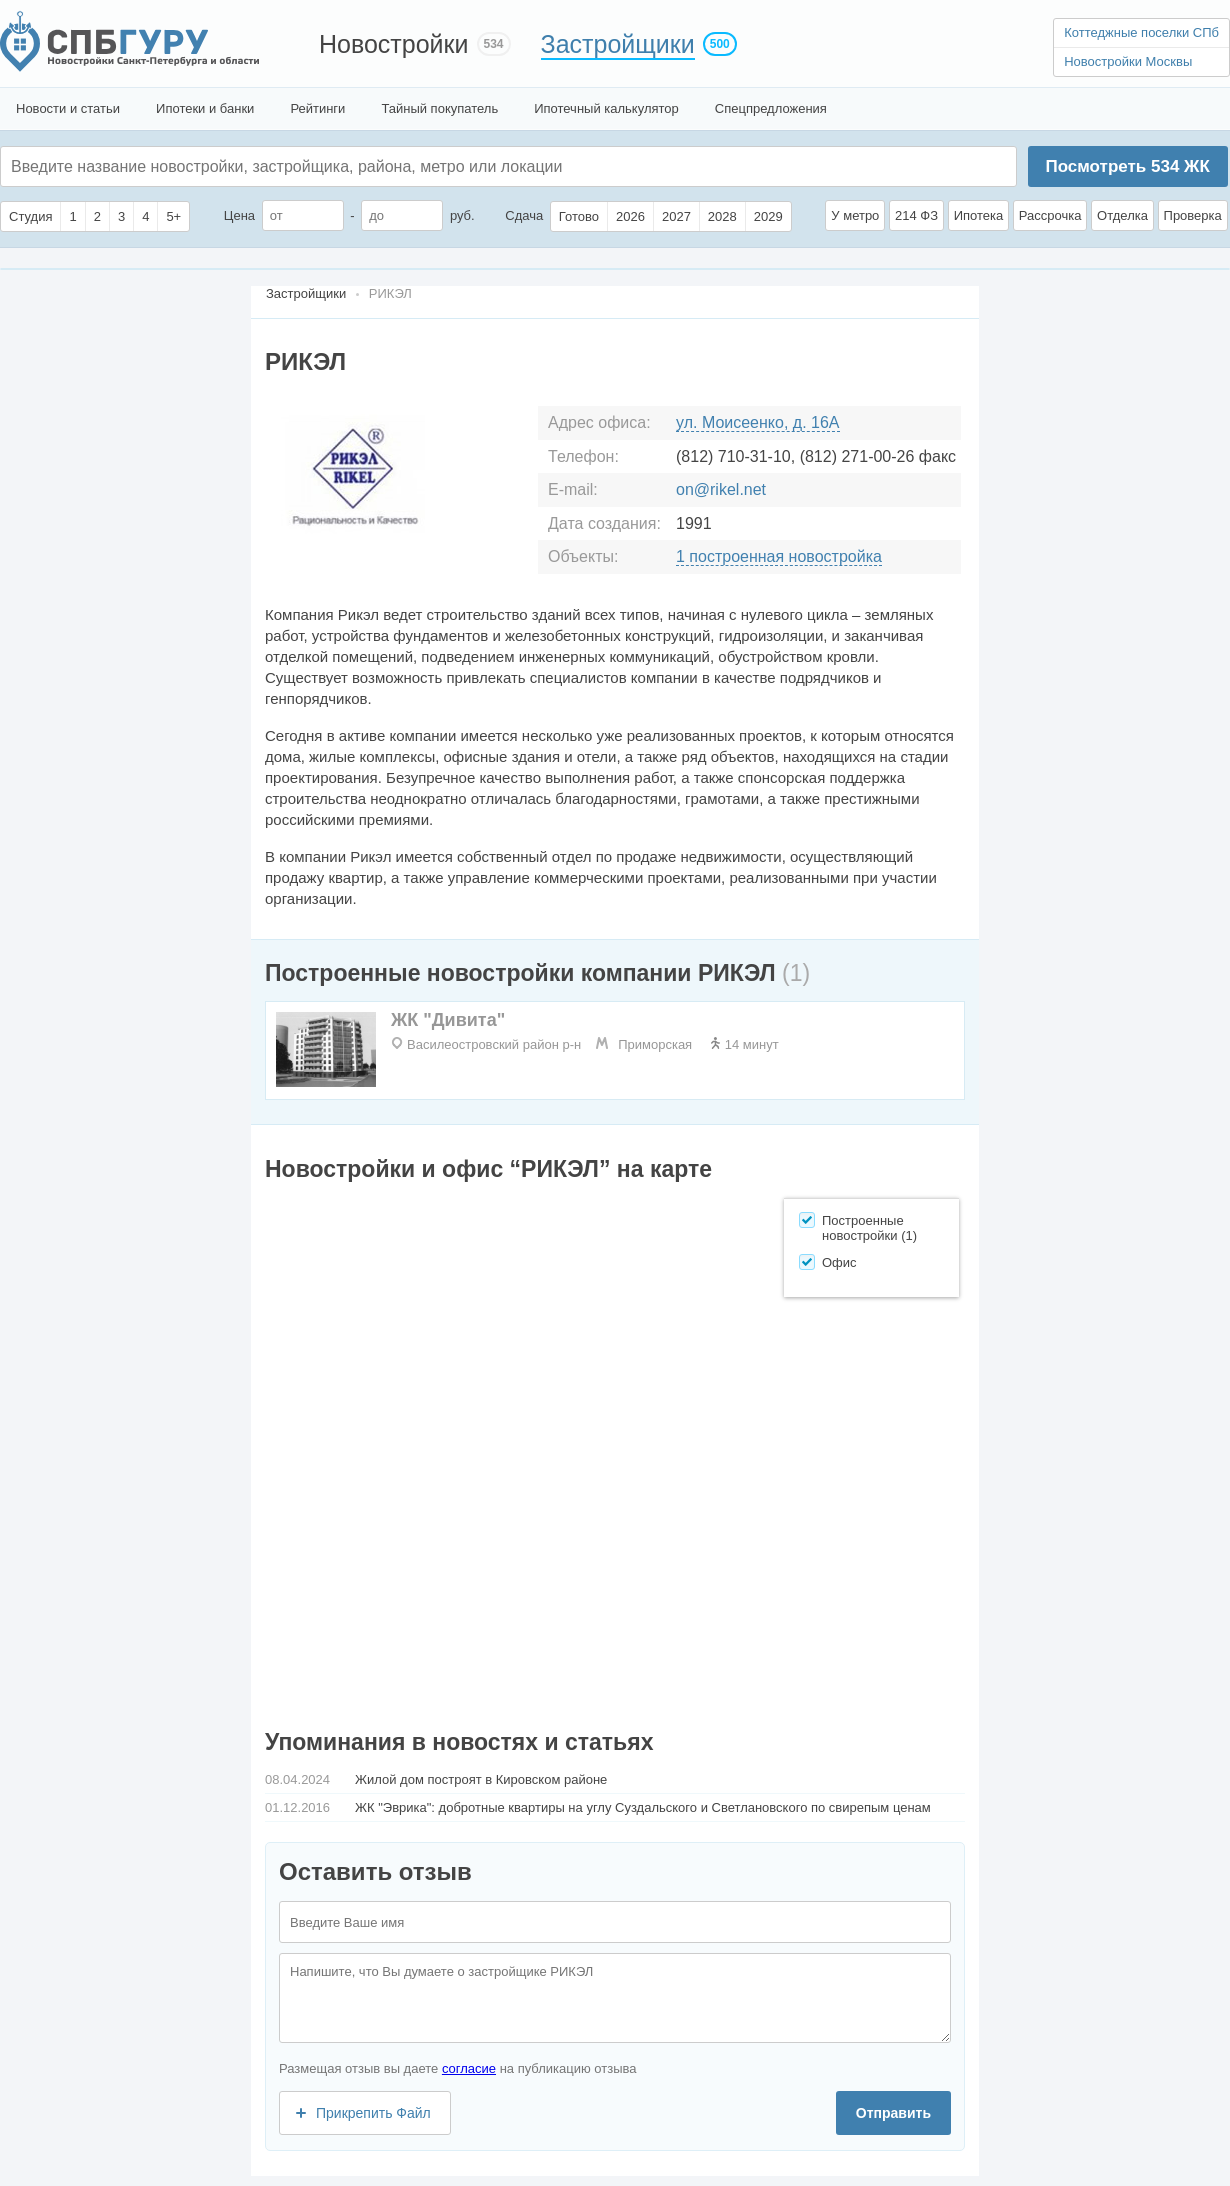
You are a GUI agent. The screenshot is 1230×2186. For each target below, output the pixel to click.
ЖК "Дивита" (448, 1020)
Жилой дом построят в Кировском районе (481, 1779)
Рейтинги (317, 108)
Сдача (524, 215)
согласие (469, 2068)
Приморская (655, 1044)
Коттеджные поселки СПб (1141, 32)
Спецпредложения (771, 108)
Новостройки (394, 44)
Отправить (893, 2113)
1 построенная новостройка (779, 556)
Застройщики (618, 44)
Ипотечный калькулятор (606, 108)
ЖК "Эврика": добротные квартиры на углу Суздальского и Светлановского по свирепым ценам (643, 1807)
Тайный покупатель (439, 108)
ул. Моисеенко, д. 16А (758, 422)
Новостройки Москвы (1128, 61)
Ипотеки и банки (205, 108)
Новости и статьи (68, 108)
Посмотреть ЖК (1127, 166)
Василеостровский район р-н (494, 1044)
